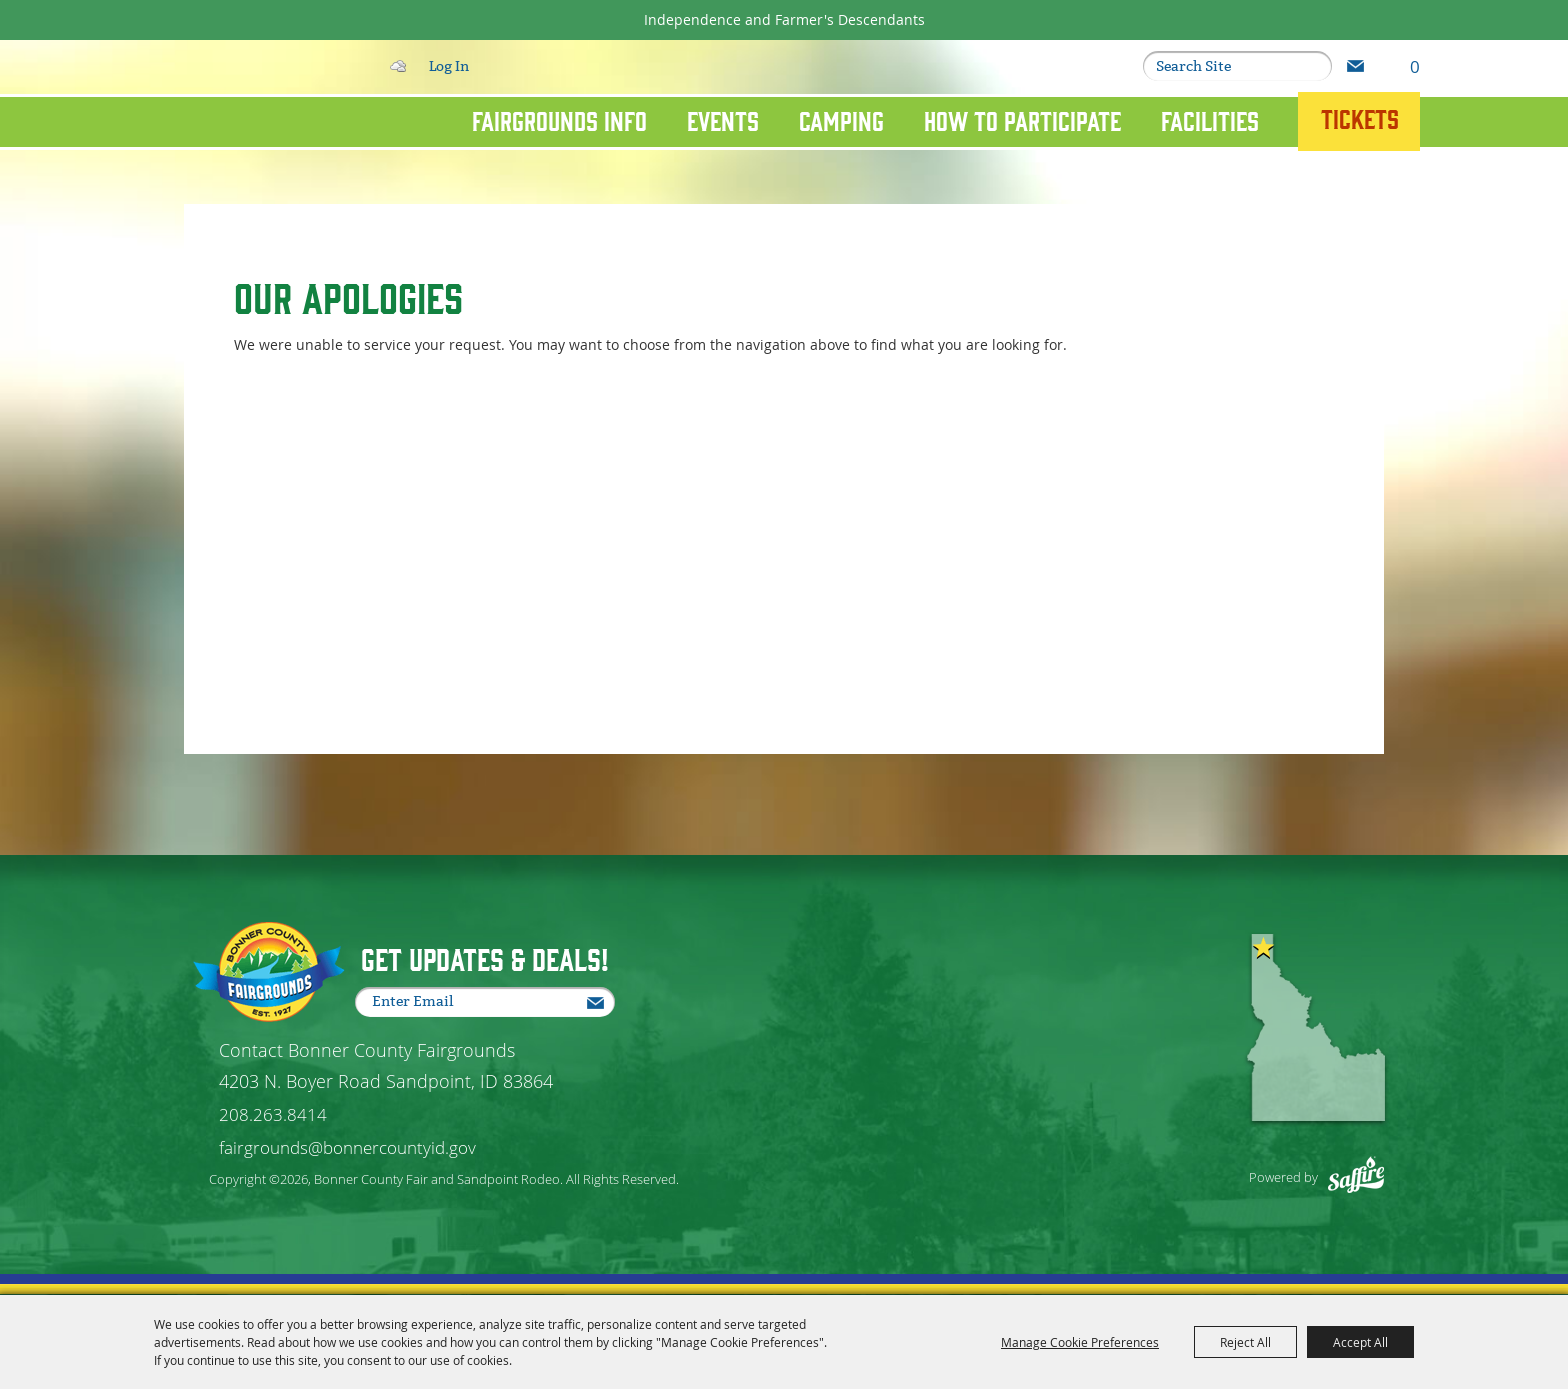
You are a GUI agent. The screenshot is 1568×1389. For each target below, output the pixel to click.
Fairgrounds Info (559, 120)
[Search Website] (1224, 66)
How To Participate (1022, 120)
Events (723, 120)
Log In (449, 66)
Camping (841, 120)
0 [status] (1415, 66)
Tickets (1360, 118)
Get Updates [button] (1355, 66)
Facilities (1210, 120)
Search (1314, 66)
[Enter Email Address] (489, 1002)
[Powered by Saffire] (1346, 1164)
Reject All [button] (1245, 1342)
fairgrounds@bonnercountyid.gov (347, 1147)
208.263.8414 (273, 1114)
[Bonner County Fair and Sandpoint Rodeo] (247, 142)
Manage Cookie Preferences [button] (1080, 1342)
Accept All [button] (1360, 1342)
